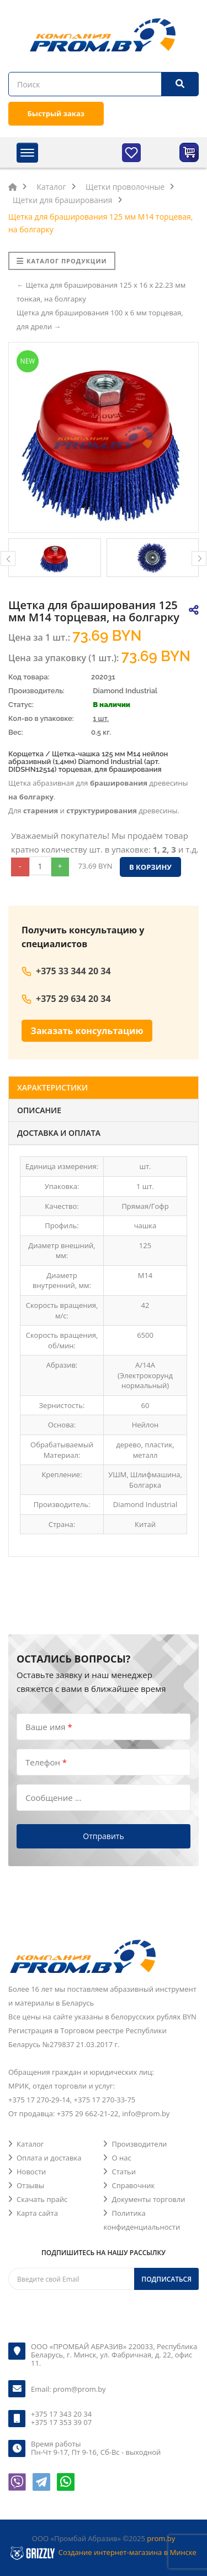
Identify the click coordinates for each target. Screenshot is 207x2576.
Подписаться (166, 2279)
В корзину (150, 867)
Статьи (124, 2172)
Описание (39, 1110)
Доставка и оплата (58, 1133)
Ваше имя (48, 1726)
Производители (139, 2144)
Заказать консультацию (87, 1031)
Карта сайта (37, 2213)
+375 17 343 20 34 (61, 2414)
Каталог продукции (62, 261)
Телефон (46, 1762)
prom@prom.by (79, 2389)
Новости (31, 2172)
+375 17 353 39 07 (61, 2422)
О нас (121, 2158)
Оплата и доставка (49, 2158)
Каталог (30, 2144)
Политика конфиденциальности (141, 2220)
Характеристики (52, 1087)
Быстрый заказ (56, 113)
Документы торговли (148, 2199)
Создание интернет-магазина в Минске (128, 2552)
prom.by (161, 2538)
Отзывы (30, 2185)
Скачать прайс (42, 2199)
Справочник (133, 2185)
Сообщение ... (53, 1797)
